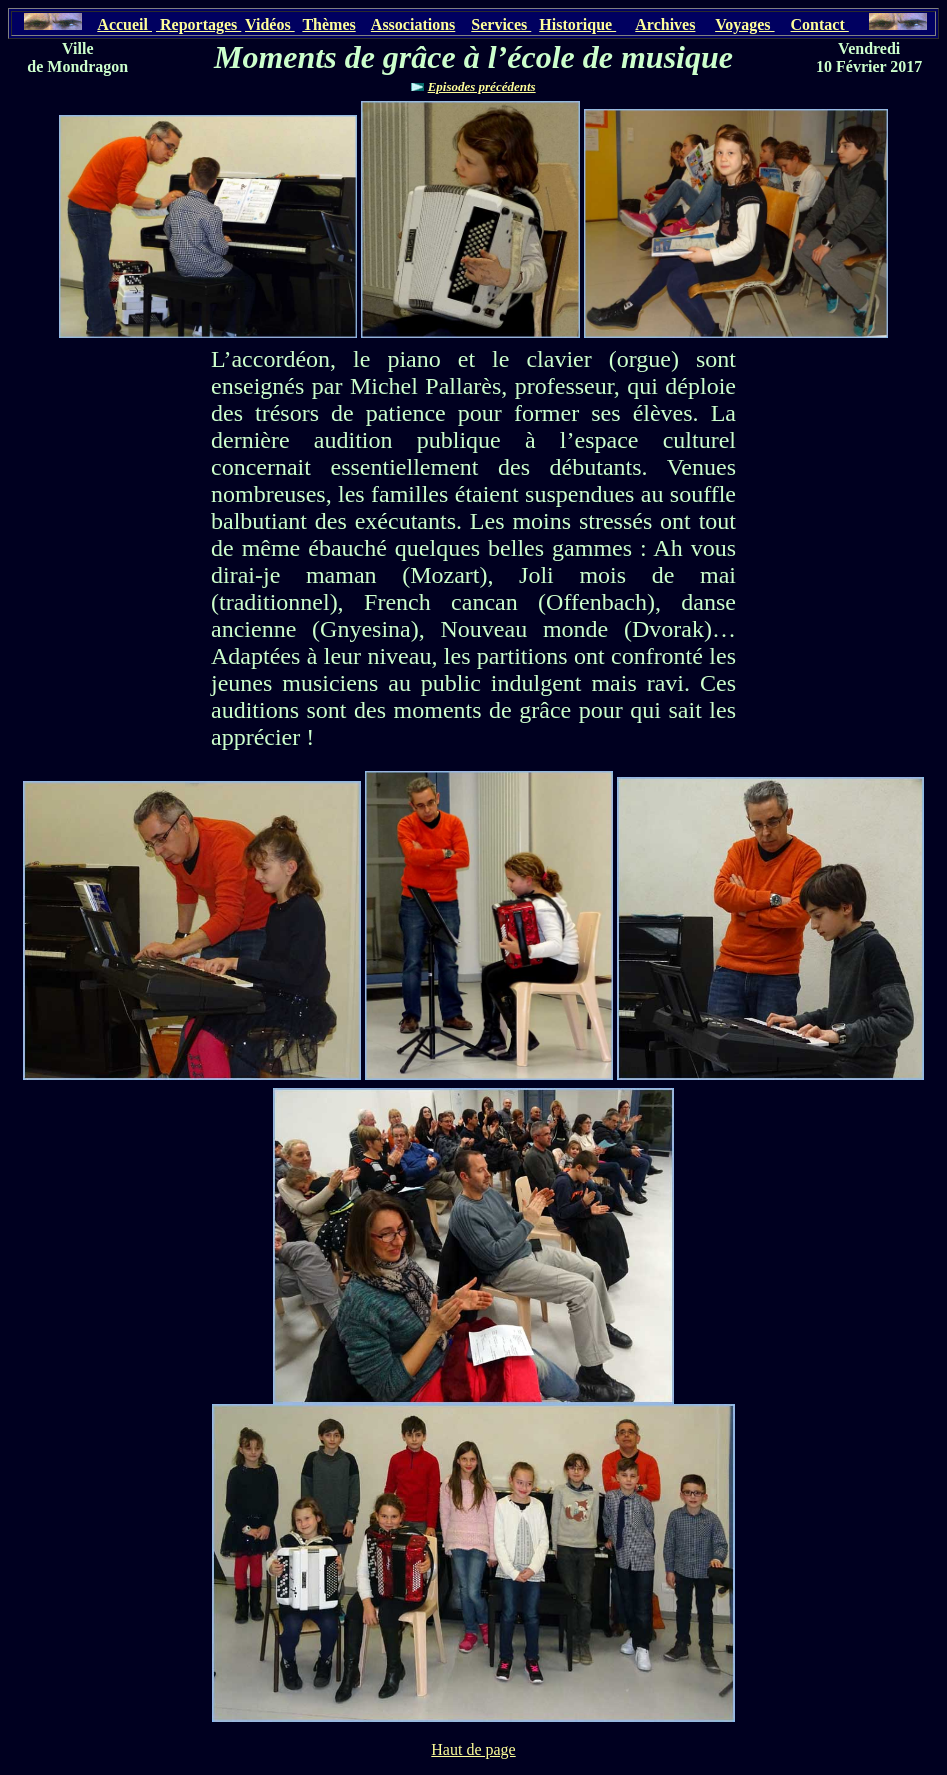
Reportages (198, 24)
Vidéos (270, 24)
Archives (665, 24)
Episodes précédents (482, 86)
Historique (577, 24)
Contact (820, 24)
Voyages (744, 24)
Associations (413, 24)
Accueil (124, 24)
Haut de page (473, 1749)
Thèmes (328, 24)
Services (501, 24)
